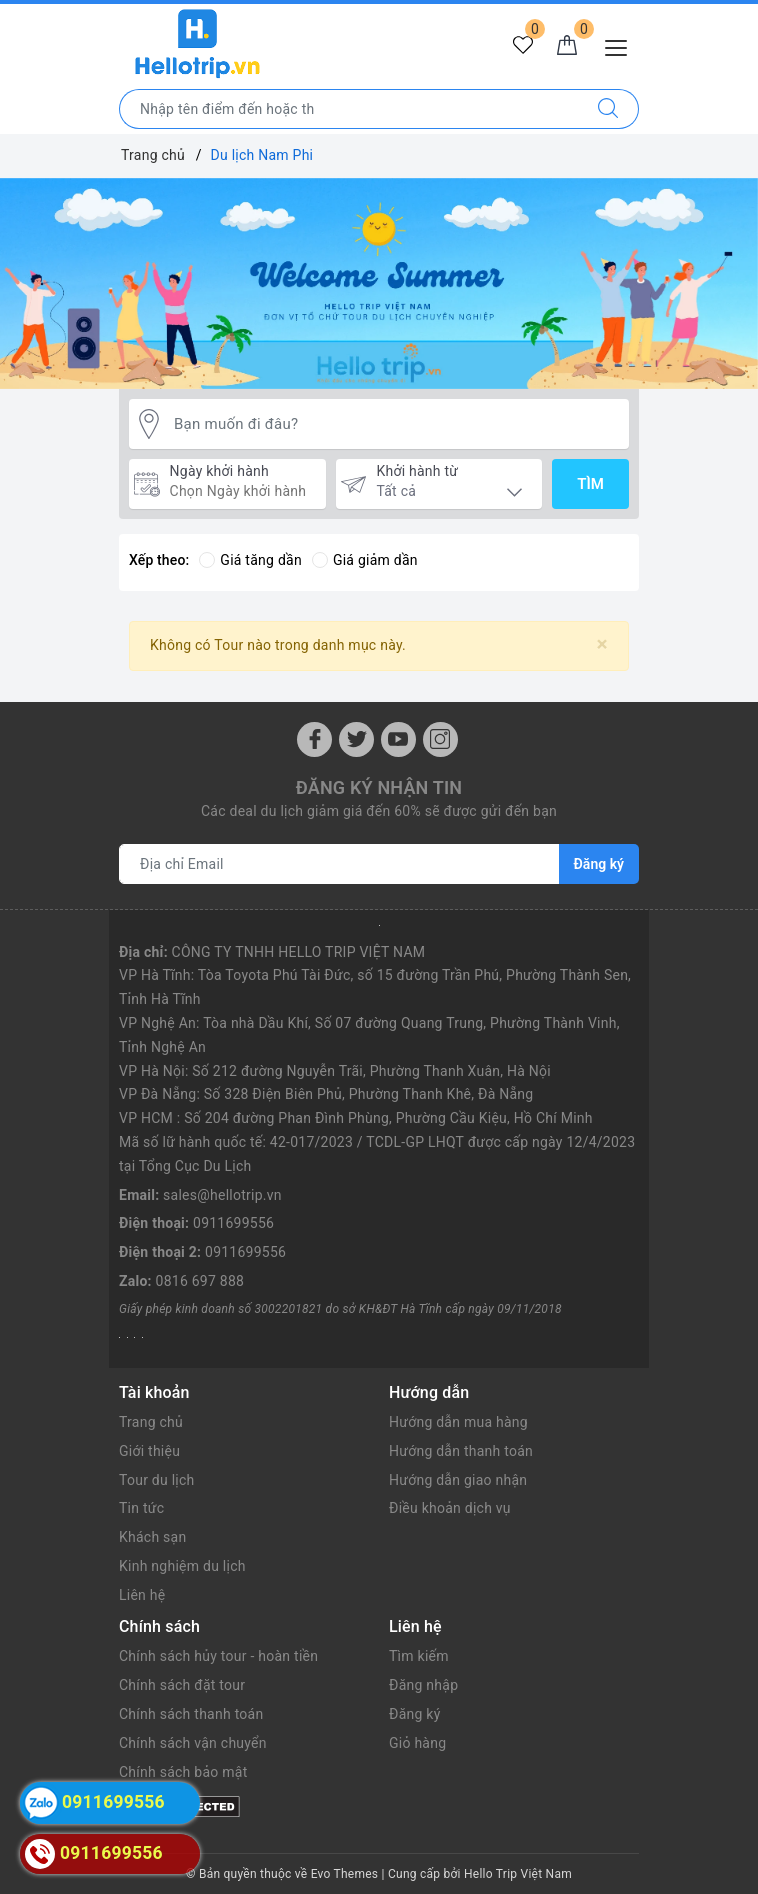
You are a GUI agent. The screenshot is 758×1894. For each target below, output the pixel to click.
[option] (379, 284)
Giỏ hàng (417, 1743)
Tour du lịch (157, 1480)
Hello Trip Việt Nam (518, 1874)
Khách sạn (152, 1537)
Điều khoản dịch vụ (450, 1508)
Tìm (590, 484)
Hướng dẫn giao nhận (458, 1480)
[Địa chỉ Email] (339, 864)
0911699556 (233, 1223)
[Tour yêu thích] (523, 46)
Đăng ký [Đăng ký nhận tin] (599, 864)
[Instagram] (440, 739)
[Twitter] (356, 739)
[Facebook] (314, 739)
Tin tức (141, 1508)
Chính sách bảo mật (183, 1772)
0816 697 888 (200, 1281)
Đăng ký (415, 1714)
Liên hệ (142, 1595)
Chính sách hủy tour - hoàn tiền (218, 1656)
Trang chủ (151, 1422)
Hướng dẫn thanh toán (461, 1451)
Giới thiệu (149, 1451)
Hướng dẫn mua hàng (458, 1422)
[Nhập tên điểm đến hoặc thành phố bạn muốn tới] (349, 109)
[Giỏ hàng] (567, 46)
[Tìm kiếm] (608, 109)
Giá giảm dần (365, 560)
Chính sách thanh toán (191, 1714)
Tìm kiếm (419, 1656)
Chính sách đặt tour (182, 1685)
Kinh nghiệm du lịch (182, 1566)
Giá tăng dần (250, 560)
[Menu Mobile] (621, 45)
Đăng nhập (423, 1685)
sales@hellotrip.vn (222, 1195)
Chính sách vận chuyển (193, 1743)
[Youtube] (398, 739)
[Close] (602, 644)
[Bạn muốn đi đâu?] (396, 424)
